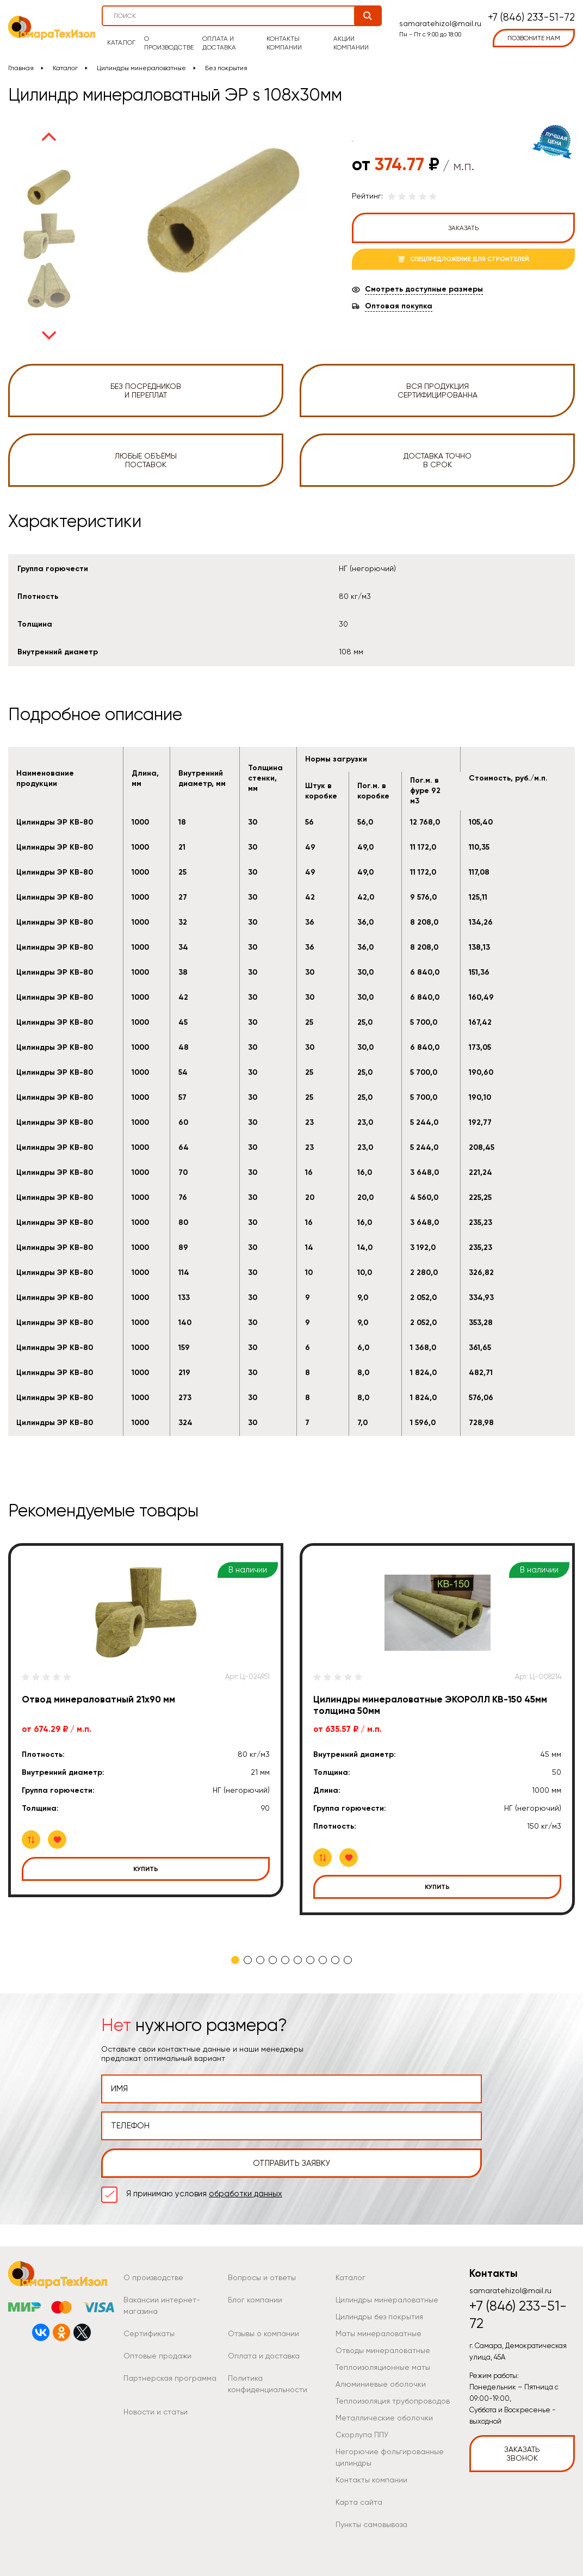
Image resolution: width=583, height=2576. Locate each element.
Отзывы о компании (263, 2333)
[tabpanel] (146, 1720)
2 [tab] (248, 1960)
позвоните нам (533, 38)
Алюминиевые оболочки (381, 2384)
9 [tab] (335, 1960)
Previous (49, 136)
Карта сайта (359, 2502)
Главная (21, 68)
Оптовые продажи (157, 2355)
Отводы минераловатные (383, 2350)
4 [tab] (273, 1960)
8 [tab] (323, 1960)
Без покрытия (226, 68)
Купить (145, 1869)
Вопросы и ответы (262, 2277)
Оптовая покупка (398, 306)
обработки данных (245, 2194)
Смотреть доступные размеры (424, 289)
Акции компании (351, 43)
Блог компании (255, 2299)
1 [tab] (235, 1960)
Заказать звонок (522, 2453)
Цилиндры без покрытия (379, 2316)
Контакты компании (284, 43)
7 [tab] (310, 1960)
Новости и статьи (155, 2411)
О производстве (169, 43)
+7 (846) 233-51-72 (531, 17)
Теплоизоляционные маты (383, 2367)
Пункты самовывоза (371, 2524)
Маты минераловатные (378, 2333)
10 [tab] (348, 1960)
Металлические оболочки (384, 2417)
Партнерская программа (169, 2378)
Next (49, 336)
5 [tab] (285, 1960)
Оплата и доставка (219, 43)
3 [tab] (260, 1960)
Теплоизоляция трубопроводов (393, 2401)
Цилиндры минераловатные (141, 68)
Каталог (121, 42)
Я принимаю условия (204, 2194)
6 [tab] (298, 1960)
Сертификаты (149, 2333)
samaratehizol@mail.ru (440, 23)
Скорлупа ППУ (362, 2434)
